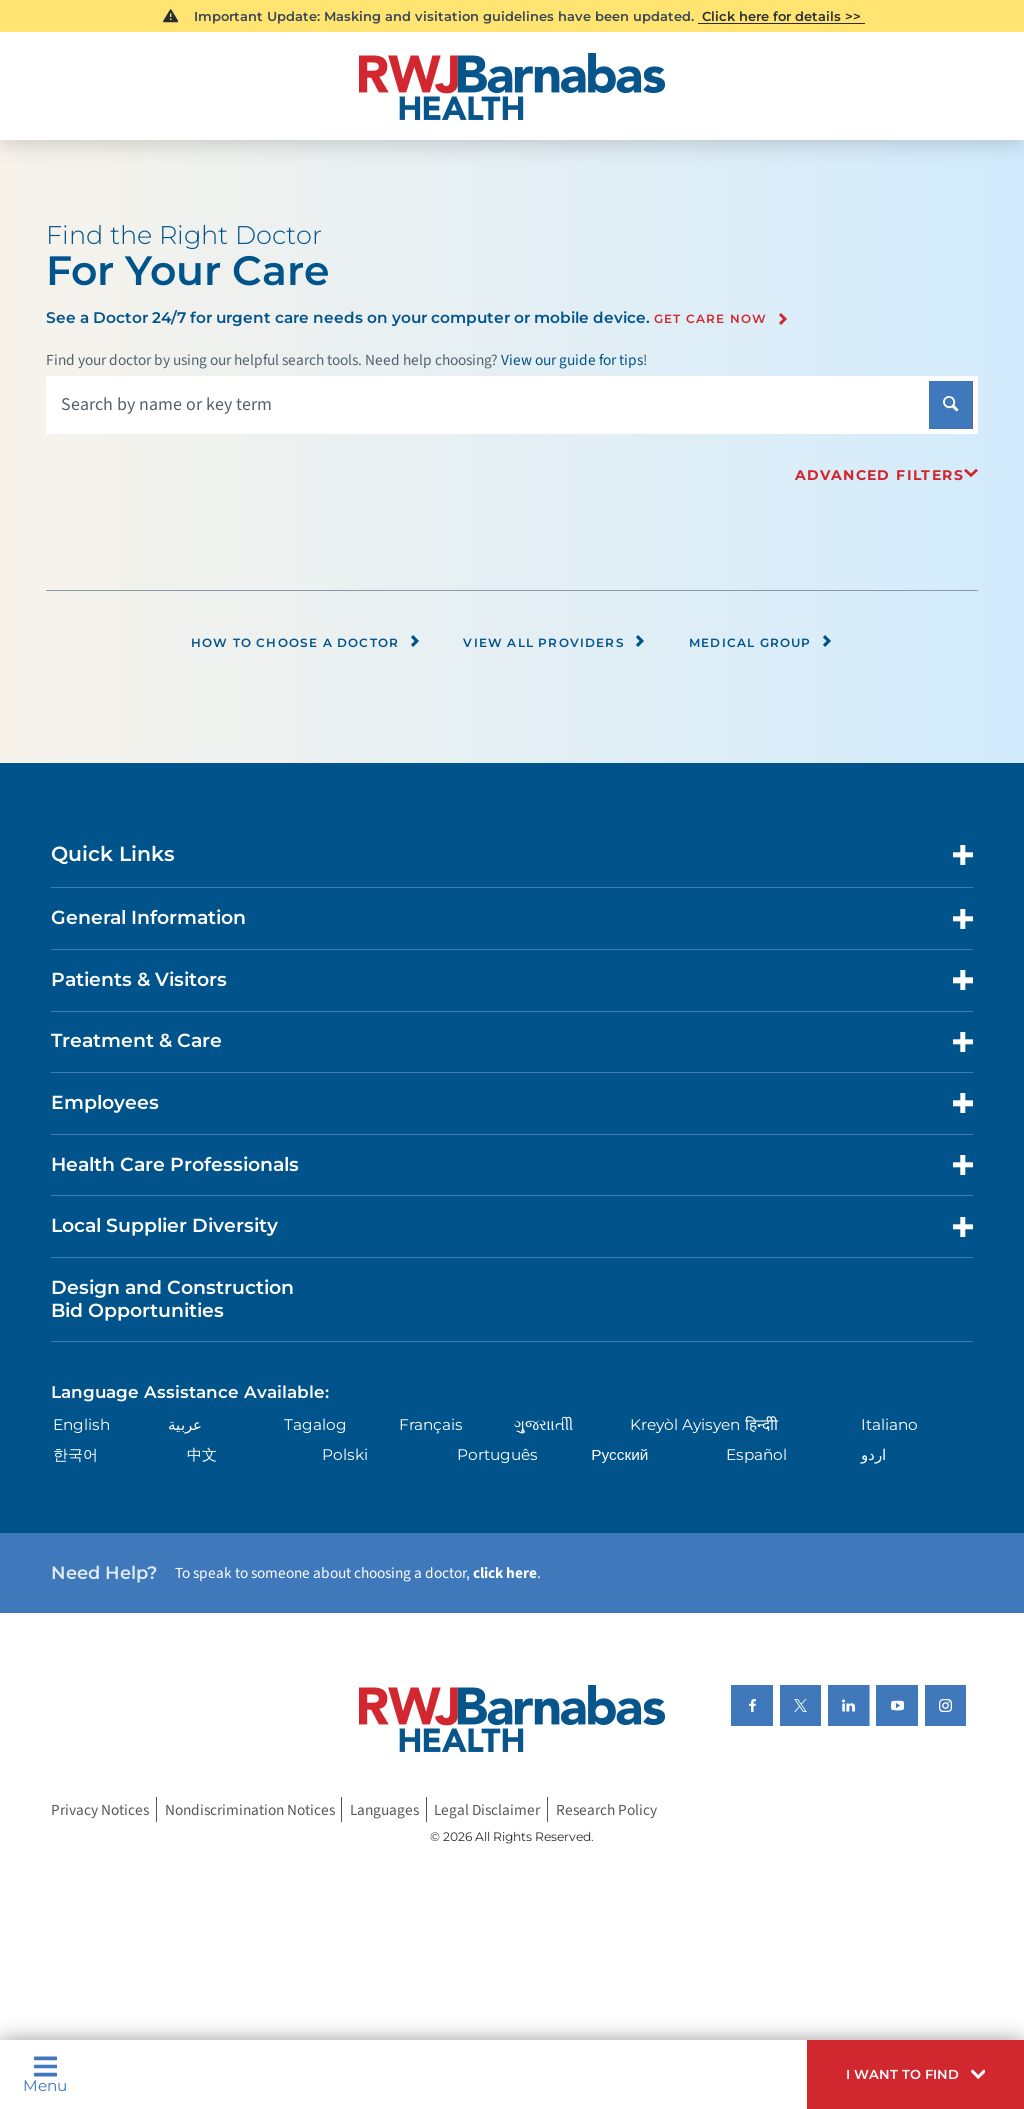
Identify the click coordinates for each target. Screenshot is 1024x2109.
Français (431, 1424)
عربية (185, 1424)
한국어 (75, 1454)
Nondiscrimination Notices (250, 1809)
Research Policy (606, 1809)
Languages (384, 1809)
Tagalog (315, 1424)
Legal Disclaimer (487, 1809)
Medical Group (761, 642)
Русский (619, 1454)
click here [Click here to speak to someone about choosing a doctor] (505, 1573)
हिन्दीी (761, 1424)
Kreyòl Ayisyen (685, 1424)
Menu (45, 2074)
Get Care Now (710, 319)
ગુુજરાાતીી (543, 1424)
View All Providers (554, 642)
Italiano (889, 1424)
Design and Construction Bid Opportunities (172, 1299)
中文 (202, 1454)
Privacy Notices (100, 1809)
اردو (873, 1454)
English (81, 1424)
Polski (345, 1454)
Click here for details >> (781, 16)
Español (756, 1454)
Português (497, 1454)
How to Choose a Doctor (306, 642)
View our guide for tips (572, 360)
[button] (915, 2074)
